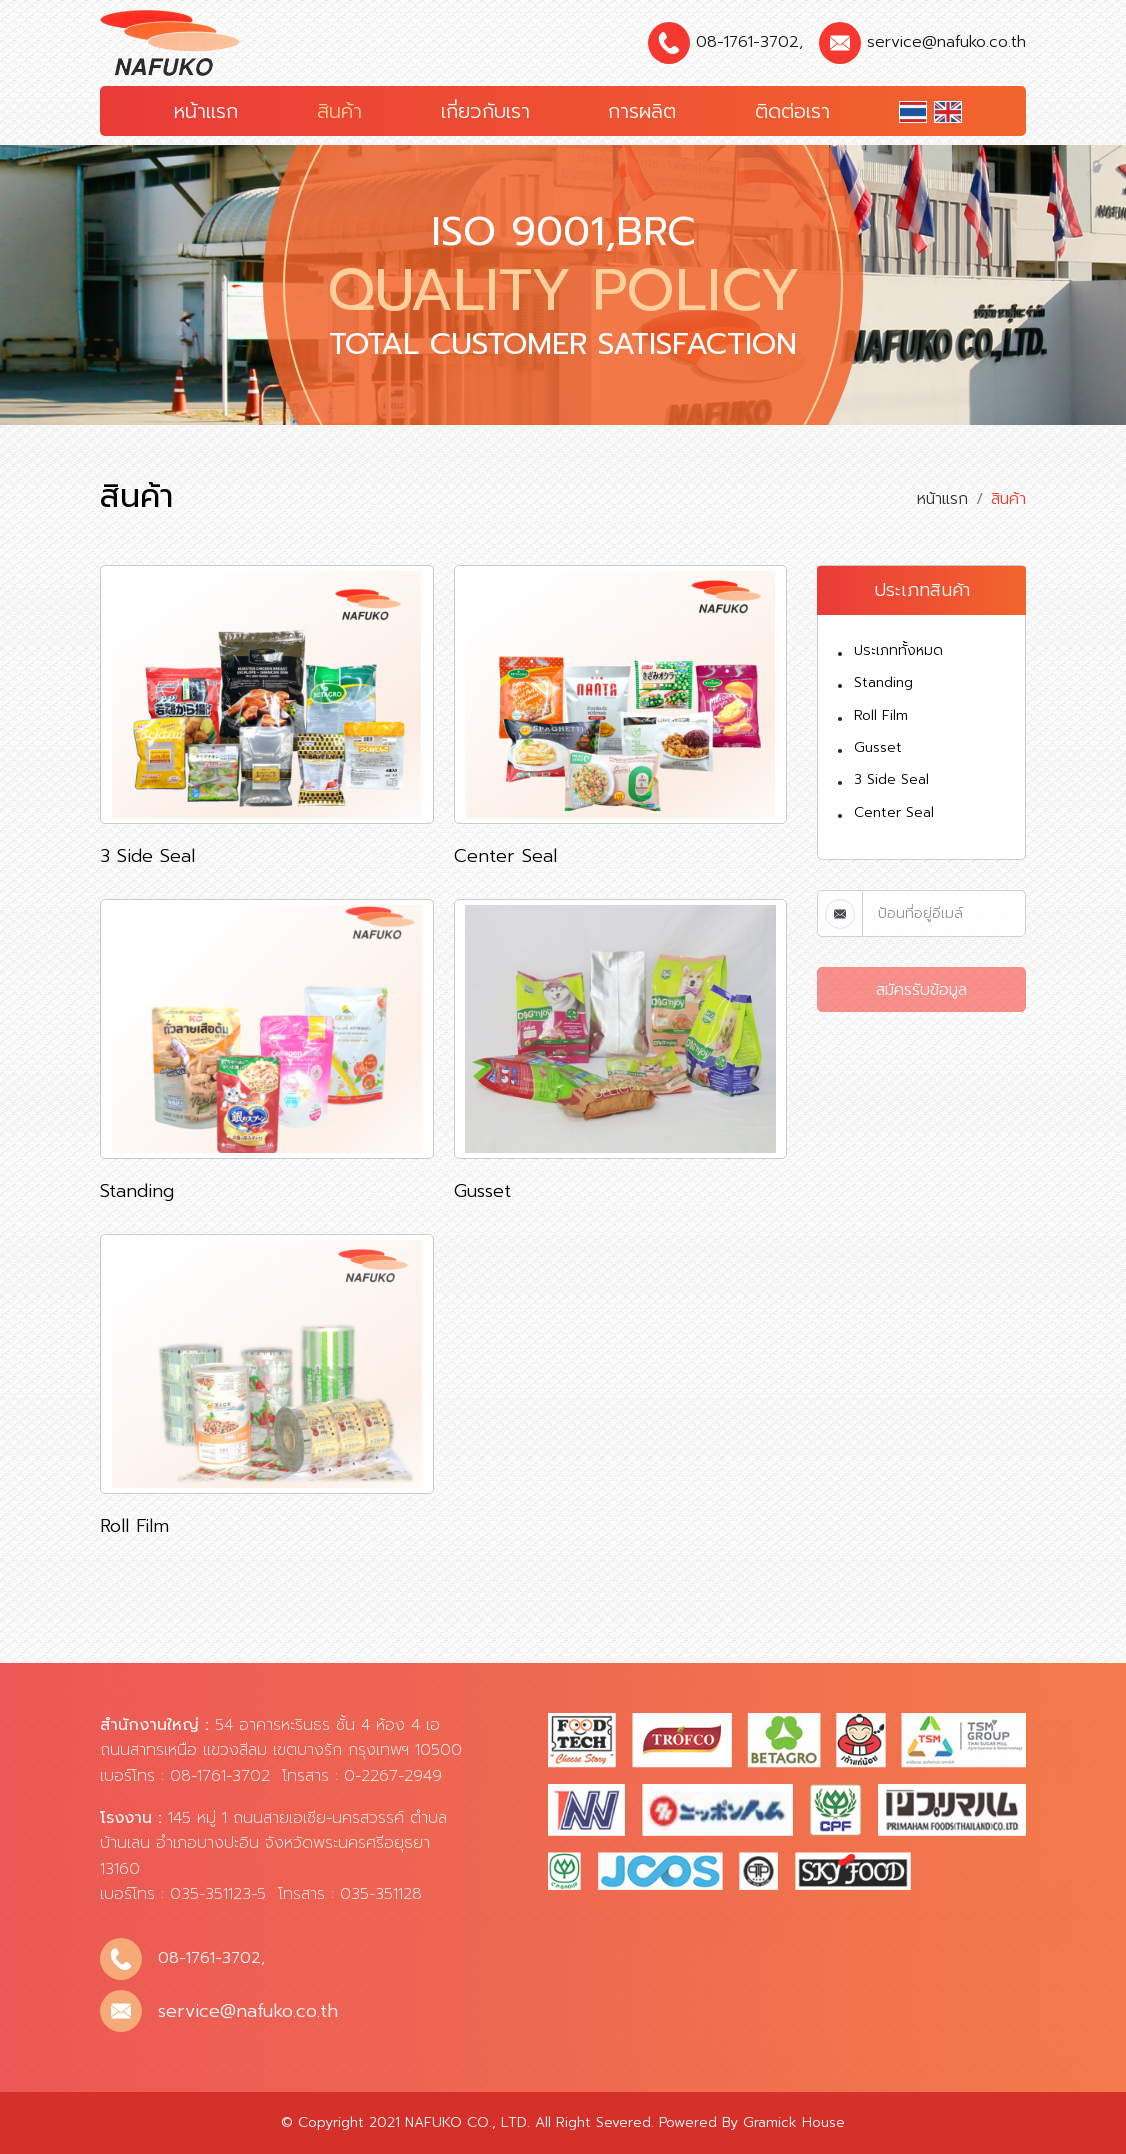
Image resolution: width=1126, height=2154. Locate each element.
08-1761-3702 (747, 42)
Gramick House (794, 2122)
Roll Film (881, 715)
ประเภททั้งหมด (898, 650)
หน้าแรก (206, 111)
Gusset (878, 747)
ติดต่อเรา (792, 111)
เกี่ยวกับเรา (485, 111)
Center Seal (894, 812)
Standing (883, 682)
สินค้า (339, 111)
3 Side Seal (891, 779)
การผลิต (642, 111)
